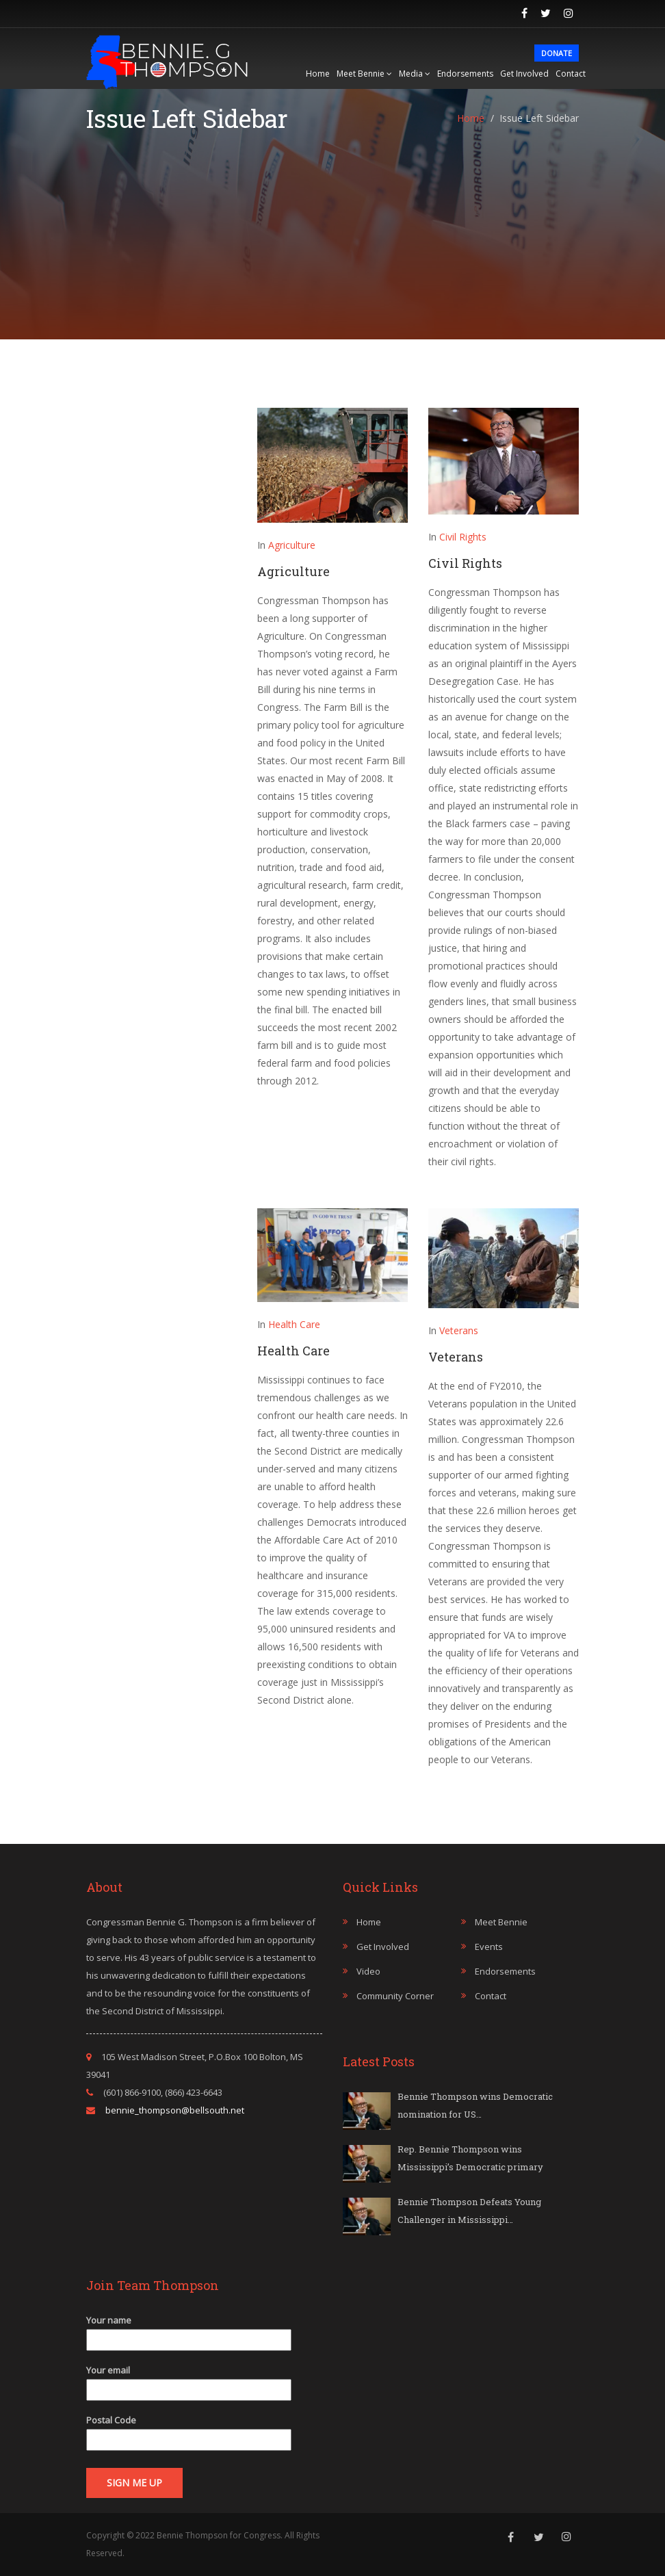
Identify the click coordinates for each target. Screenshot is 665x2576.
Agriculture (291, 544)
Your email (188, 2380)
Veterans (458, 1330)
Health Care (294, 1324)
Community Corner (395, 1996)
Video (368, 1971)
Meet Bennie (364, 73)
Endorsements (465, 73)
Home (318, 73)
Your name (188, 2330)
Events (489, 1946)
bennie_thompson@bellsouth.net (174, 2110)
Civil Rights (462, 536)
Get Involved (524, 73)
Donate (556, 53)
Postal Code (188, 2430)
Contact (571, 73)
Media (414, 73)
